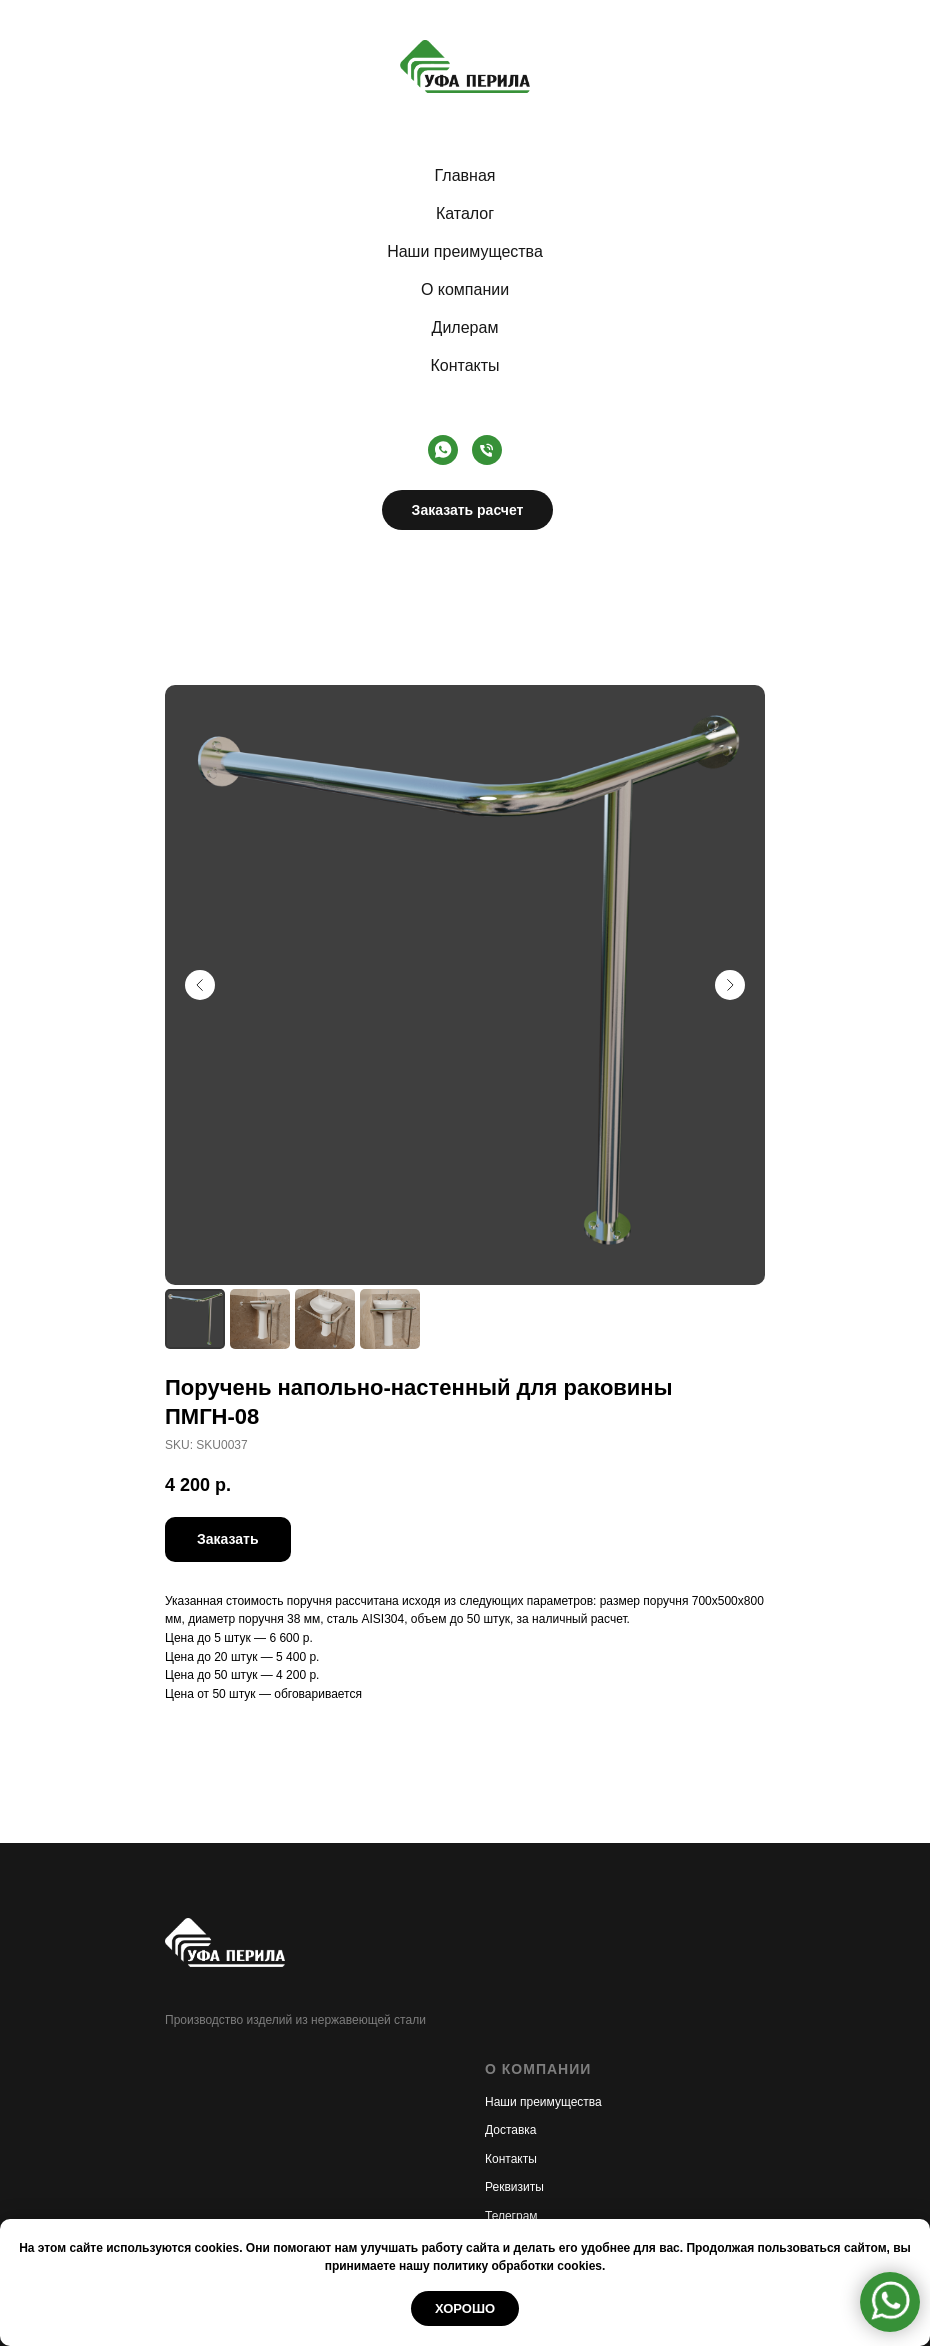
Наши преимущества (465, 251)
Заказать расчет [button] (468, 510)
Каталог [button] (465, 213)
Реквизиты (514, 2187)
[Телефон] (487, 450)
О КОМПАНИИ (538, 2069)
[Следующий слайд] (730, 985)
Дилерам (465, 327)
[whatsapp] (443, 450)
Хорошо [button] (465, 2308)
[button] (228, 1539)
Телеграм (511, 2216)
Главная (465, 175)
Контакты (464, 365)
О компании (465, 289)
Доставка (511, 2130)
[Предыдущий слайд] (200, 985)
